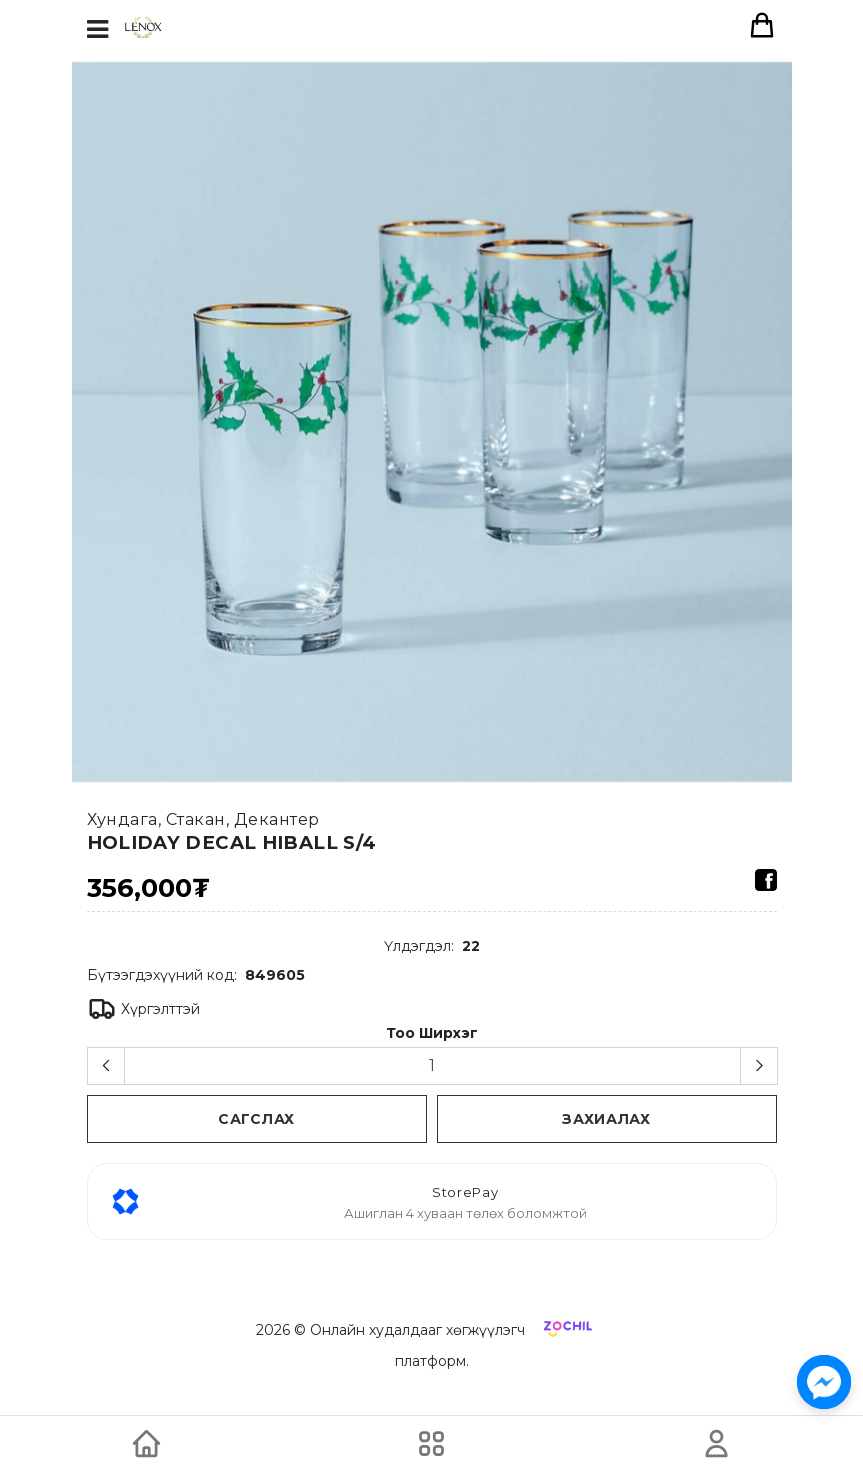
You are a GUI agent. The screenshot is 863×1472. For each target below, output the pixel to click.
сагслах (256, 1119)
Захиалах (606, 1119)
